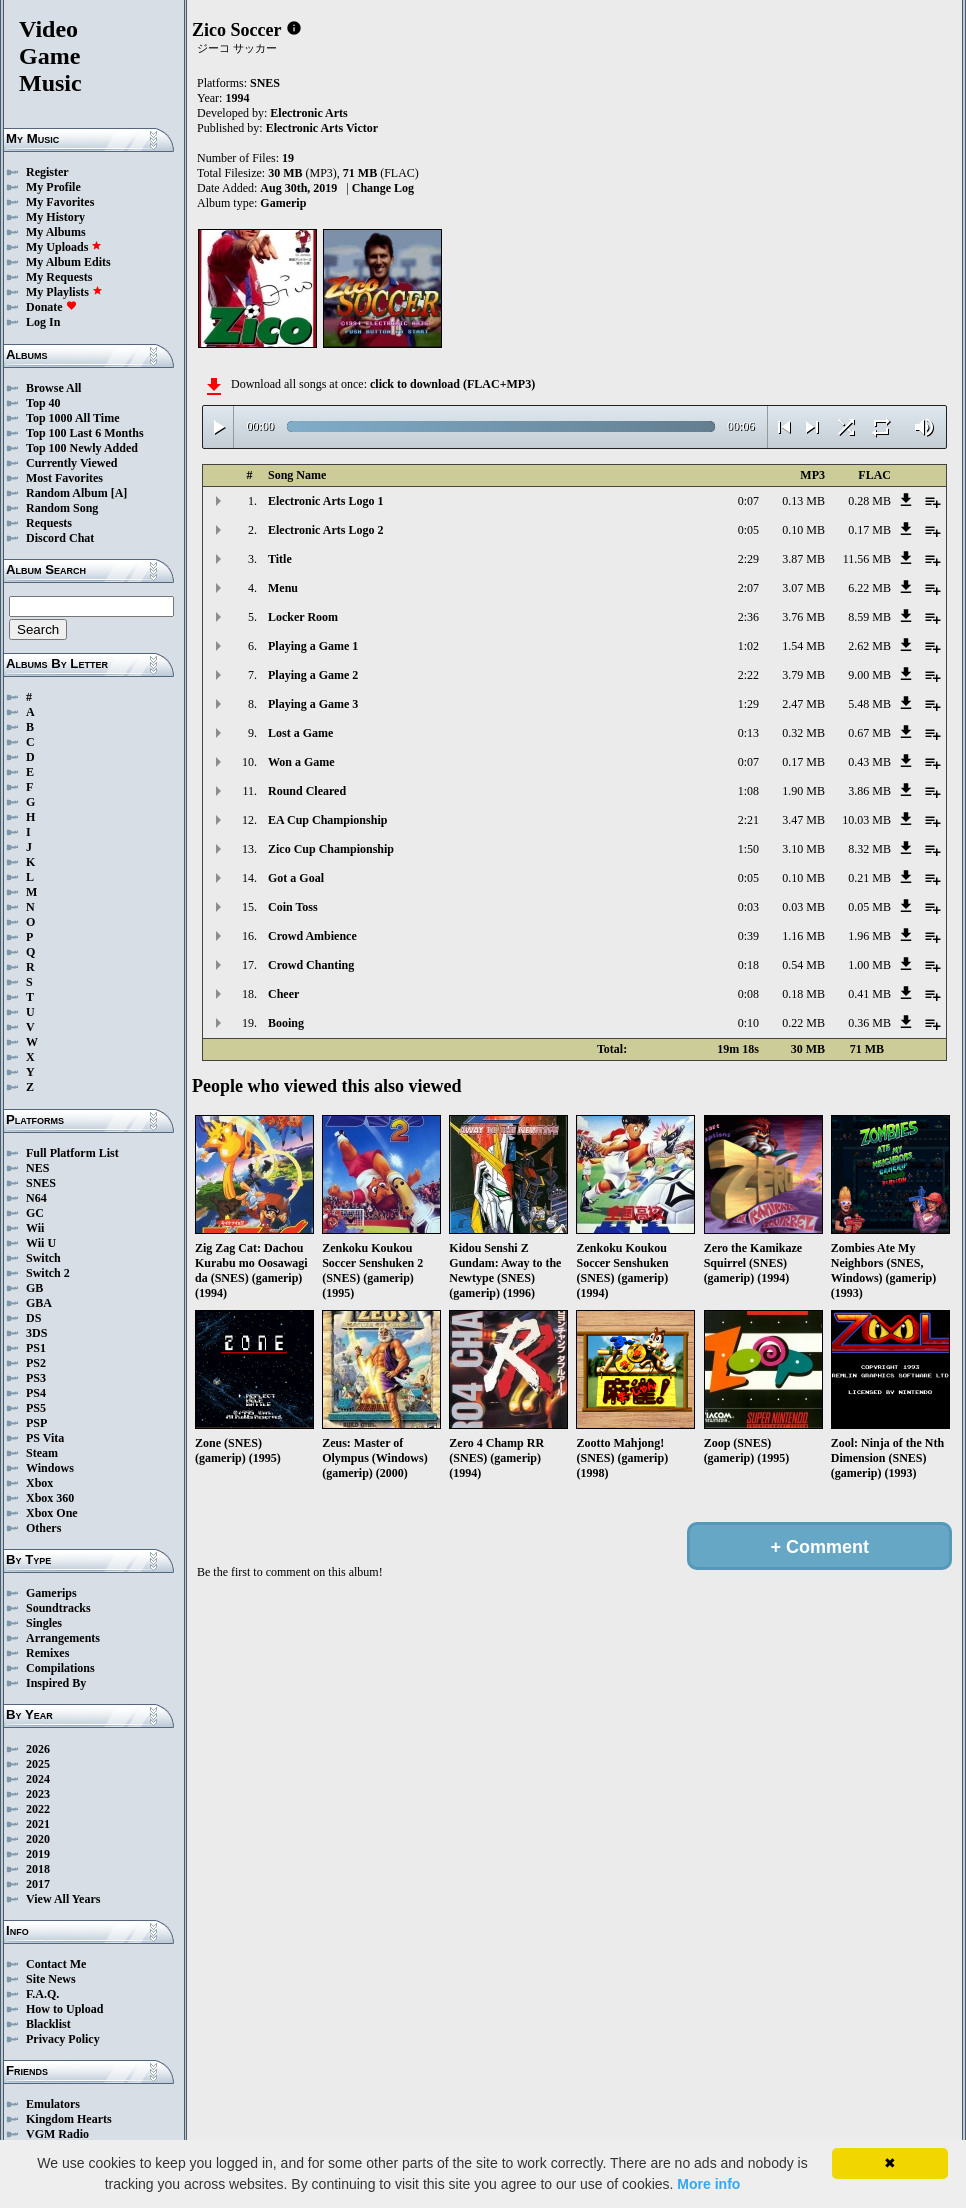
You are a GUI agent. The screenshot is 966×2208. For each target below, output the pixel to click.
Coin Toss (293, 907)
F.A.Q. (42, 1994)
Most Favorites (64, 478)
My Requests (59, 277)
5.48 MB (869, 704)
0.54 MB (803, 965)
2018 (38, 1869)
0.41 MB (869, 994)
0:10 (748, 1023)
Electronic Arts (308, 113)
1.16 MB (803, 936)
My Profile (53, 187)
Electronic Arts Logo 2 (325, 530)
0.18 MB (803, 994)
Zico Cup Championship (331, 849)
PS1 (36, 1348)
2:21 (748, 820)
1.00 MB (869, 965)
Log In (43, 322)
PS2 (36, 1363)
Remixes (47, 1653)
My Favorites (60, 202)
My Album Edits (68, 262)
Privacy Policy (63, 2039)
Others (43, 1528)
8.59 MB (869, 617)
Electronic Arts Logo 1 (325, 501)
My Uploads (64, 247)
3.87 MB (803, 559)
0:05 (748, 530)
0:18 (748, 965)
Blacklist (48, 2024)
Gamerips (51, 1593)
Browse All (53, 388)
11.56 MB (867, 559)
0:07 (748, 501)
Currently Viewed (71, 463)
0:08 (748, 994)
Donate (51, 307)
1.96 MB (869, 936)
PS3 (36, 1378)
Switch (43, 1258)
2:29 (748, 559)
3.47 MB (803, 820)
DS (33, 1318)
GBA (39, 1303)
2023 (38, 1794)
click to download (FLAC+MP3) (452, 384)
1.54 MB (803, 646)
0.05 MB (869, 907)
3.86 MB (869, 791)
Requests (49, 523)
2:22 (748, 675)
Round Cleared (307, 791)
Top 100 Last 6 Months (85, 433)
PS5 (36, 1408)
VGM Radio (57, 2134)
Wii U (41, 1243)
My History (55, 217)
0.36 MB (869, 1023)
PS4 (36, 1393)
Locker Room (303, 617)
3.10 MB (803, 849)
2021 (38, 1824)
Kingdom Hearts (69, 2119)
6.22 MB (869, 588)
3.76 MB (803, 617)
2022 (38, 1809)
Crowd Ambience (312, 936)
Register (47, 172)
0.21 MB (869, 878)
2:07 (748, 588)
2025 (38, 1764)
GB (34, 1288)
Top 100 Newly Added (82, 448)
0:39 (748, 936)
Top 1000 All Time (72, 418)
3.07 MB (803, 588)
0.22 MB (803, 1023)
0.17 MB (869, 530)
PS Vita (45, 1438)
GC (35, 1213)
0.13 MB (803, 501)
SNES (41, 1183)
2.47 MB (803, 704)
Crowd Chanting (311, 965)
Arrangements (63, 1638)
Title (280, 559)
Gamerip (283, 203)
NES (37, 1168)
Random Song (62, 508)
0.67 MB (869, 733)
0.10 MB (803, 530)
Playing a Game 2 (313, 675)
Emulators (53, 2104)
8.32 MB (869, 849)
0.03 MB (803, 907)
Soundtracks (58, 1608)
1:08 (748, 791)
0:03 (748, 907)
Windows (50, 1468)
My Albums (56, 232)
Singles (44, 1623)
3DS (36, 1333)
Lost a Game (300, 733)
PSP (36, 1423)
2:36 (748, 617)
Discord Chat (60, 538)
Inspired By (56, 1683)
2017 (38, 1884)
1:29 (748, 704)
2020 (38, 1839)
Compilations (60, 1668)
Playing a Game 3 (313, 704)
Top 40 (43, 403)
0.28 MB (869, 501)
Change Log (383, 188)
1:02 (748, 646)
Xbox (39, 1483)
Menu (283, 588)
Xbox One (52, 1513)
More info (708, 2184)
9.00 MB (869, 675)
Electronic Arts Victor (322, 128)
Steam (42, 1453)
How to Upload (64, 2009)
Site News (51, 1979)
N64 (36, 1198)
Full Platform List (72, 1153)
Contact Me (56, 1964)
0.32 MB (803, 733)
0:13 (748, 733)
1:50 (748, 849)
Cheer (283, 994)
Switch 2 (48, 1273)
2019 (38, 1854)
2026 (38, 1749)
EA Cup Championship (327, 820)
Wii (35, 1228)
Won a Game (301, 762)
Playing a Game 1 (313, 646)
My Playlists (64, 292)
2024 (38, 1779)
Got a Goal (296, 878)
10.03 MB (866, 820)
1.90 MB (803, 791)
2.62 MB (869, 646)
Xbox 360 (50, 1498)
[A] (119, 493)
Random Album (67, 493)
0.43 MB (869, 762)
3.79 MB (803, 675)
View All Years (63, 1899)
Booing (286, 1023)
